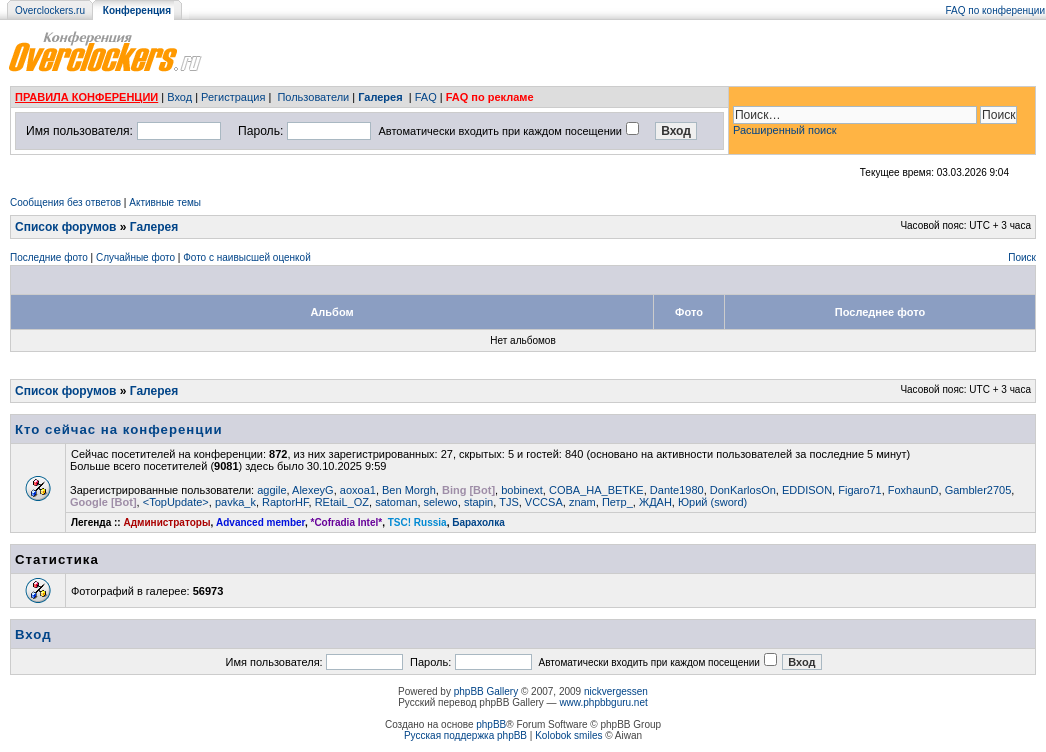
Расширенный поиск (785, 130)
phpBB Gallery (486, 691)
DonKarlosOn (743, 490)
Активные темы (165, 202)
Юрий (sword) (712, 502)
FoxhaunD (913, 490)
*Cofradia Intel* (347, 522)
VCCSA (544, 502)
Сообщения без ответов (65, 202)
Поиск (1022, 257)
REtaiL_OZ (342, 502)
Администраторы (166, 522)
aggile (271, 490)
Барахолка (478, 522)
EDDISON (807, 490)
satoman (396, 502)
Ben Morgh (409, 490)
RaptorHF (285, 502)
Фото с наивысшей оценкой (247, 257)
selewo (441, 502)
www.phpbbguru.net (603, 702)
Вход (179, 97)
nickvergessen (616, 691)
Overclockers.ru (50, 10)
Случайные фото (135, 257)
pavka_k (235, 502)
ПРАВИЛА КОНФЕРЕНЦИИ (86, 97)
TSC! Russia (417, 522)
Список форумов (65, 227)
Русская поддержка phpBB (465, 735)
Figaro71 (859, 490)
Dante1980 (677, 490)
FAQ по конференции (995, 10)
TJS (509, 502)
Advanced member (260, 522)
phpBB (491, 724)
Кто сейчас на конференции (119, 429)
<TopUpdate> (176, 502)
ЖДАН (655, 502)
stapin (478, 502)
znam (582, 502)
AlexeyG (313, 490)
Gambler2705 (978, 490)
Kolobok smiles (568, 735)
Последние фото (49, 257)
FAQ (426, 97)
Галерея (380, 97)
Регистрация (233, 97)
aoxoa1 (358, 490)
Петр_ (617, 502)
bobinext (522, 490)
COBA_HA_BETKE (596, 490)
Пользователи (313, 97)
